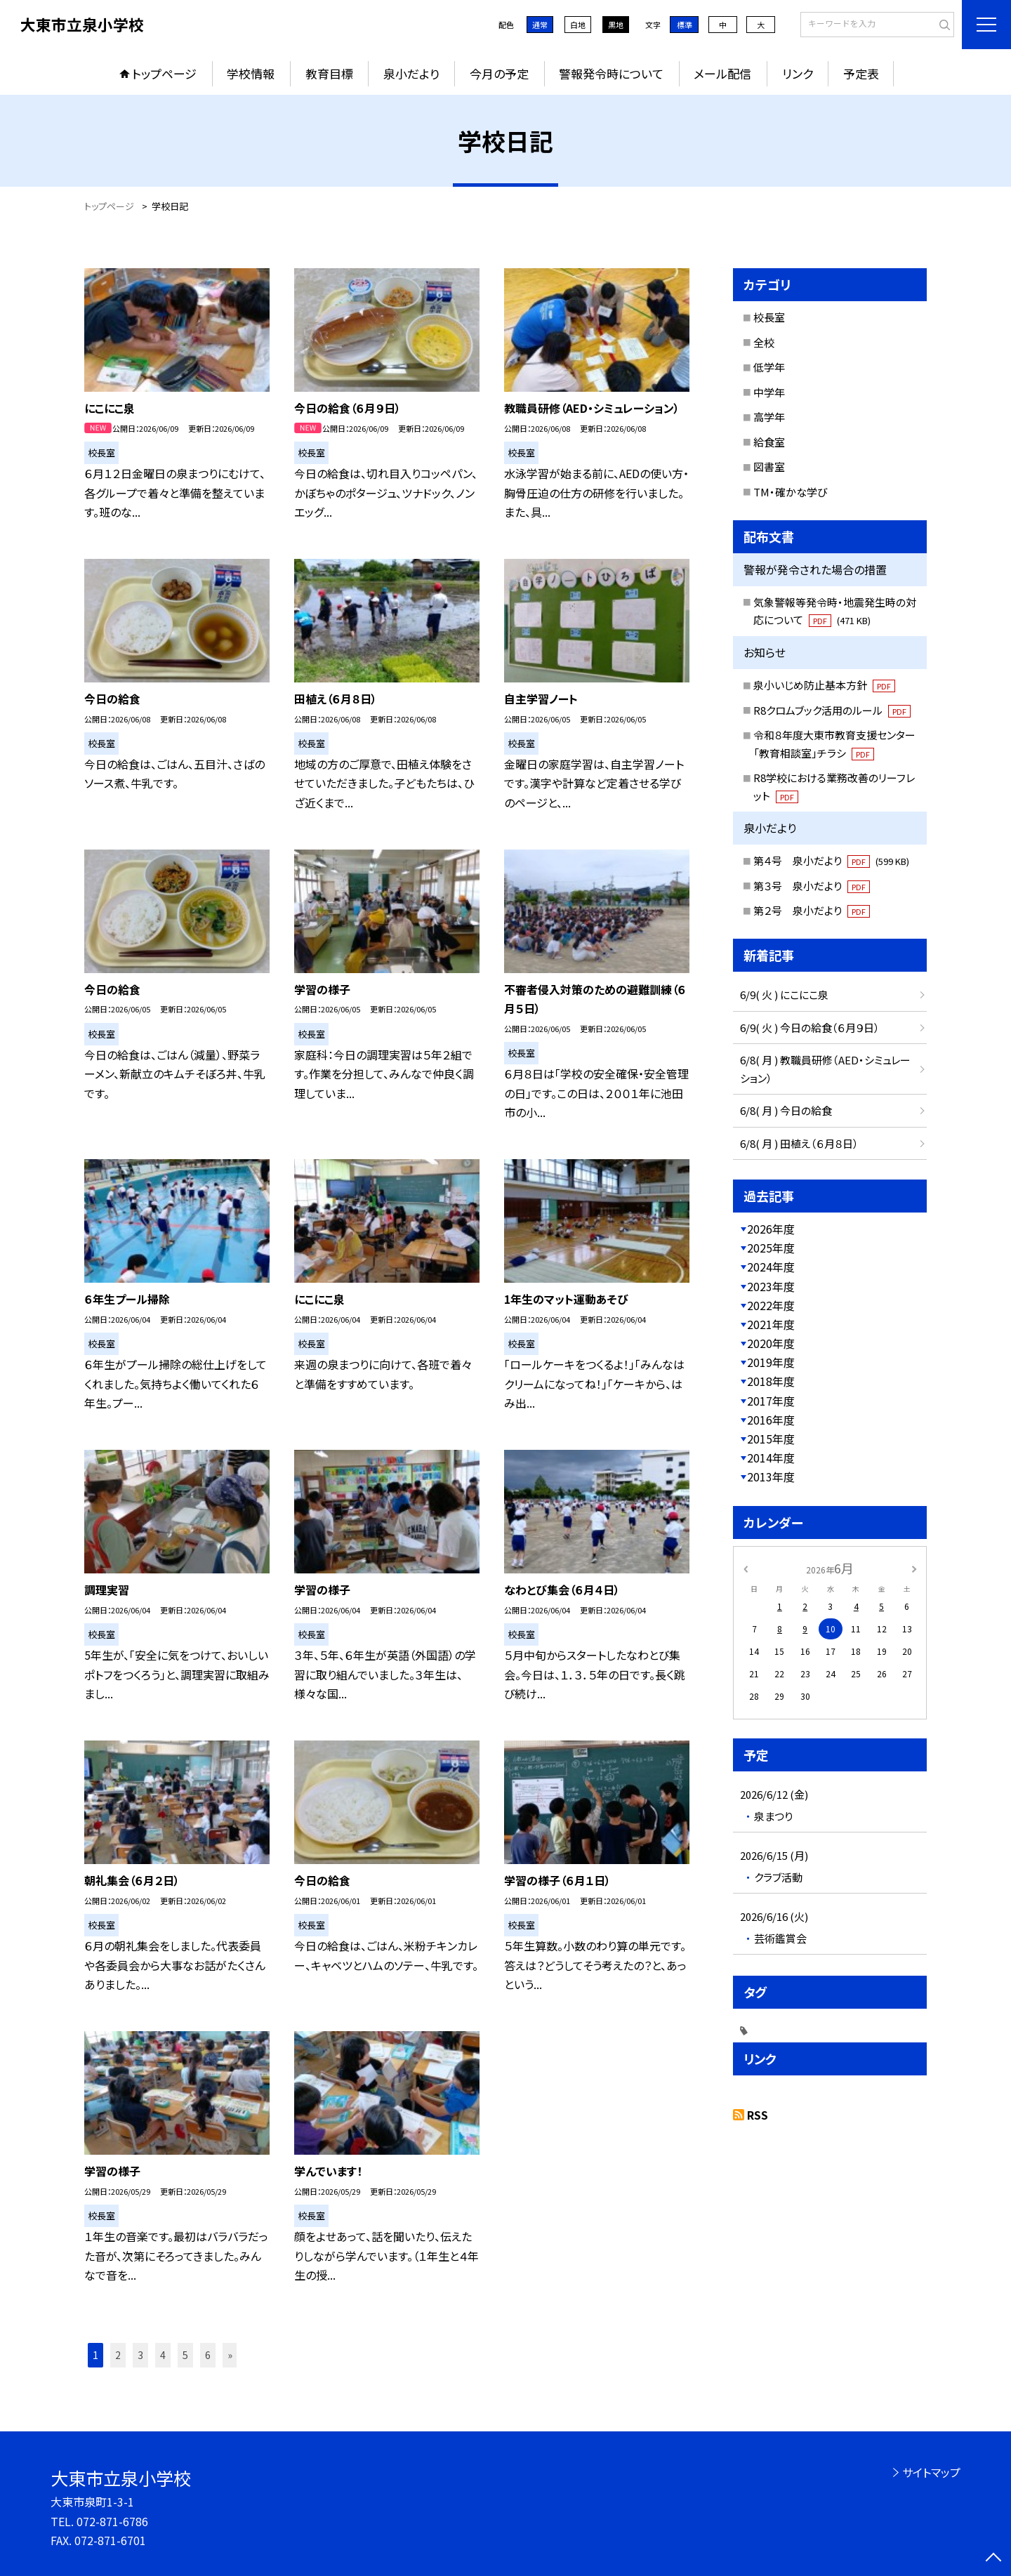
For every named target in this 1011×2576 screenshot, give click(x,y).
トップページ (164, 73)
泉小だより (411, 73)
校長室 (769, 317)
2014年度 (771, 1457)
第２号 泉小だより (811, 910)
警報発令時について (611, 73)
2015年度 (771, 1438)
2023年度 (771, 1286)
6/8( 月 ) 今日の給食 (786, 1110)
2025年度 (771, 1247)
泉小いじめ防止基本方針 (824, 685)
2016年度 (771, 1419)
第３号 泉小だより (811, 885)
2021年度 (771, 1324)
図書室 (769, 466)
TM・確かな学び (790, 491)
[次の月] (914, 1567)
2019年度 (771, 1362)
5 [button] (185, 2355)
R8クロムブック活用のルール (832, 710)
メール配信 (722, 73)
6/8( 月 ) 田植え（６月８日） (799, 1143)
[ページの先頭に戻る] (993, 2558)
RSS (757, 2114)
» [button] (229, 2355)
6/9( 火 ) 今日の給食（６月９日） (810, 1027)
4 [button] (163, 2355)
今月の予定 (499, 73)
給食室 (769, 442)
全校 (763, 342)
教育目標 (329, 73)
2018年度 (771, 1381)
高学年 (769, 416)
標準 (684, 24)
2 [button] (118, 2355)
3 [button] (140, 2355)
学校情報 (251, 73)
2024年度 (771, 1266)
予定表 (861, 73)
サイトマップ (931, 2472)
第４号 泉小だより (831, 860)
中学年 (769, 392)
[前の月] (746, 1567)
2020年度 (771, 1343)
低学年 (769, 366)
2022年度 (771, 1305)
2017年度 (771, 1400)
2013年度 (771, 1476)
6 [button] (208, 2355)
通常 (540, 24)
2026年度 (771, 1228)
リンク (797, 73)
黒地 (615, 24)
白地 (578, 24)
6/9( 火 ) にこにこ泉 (784, 994)
